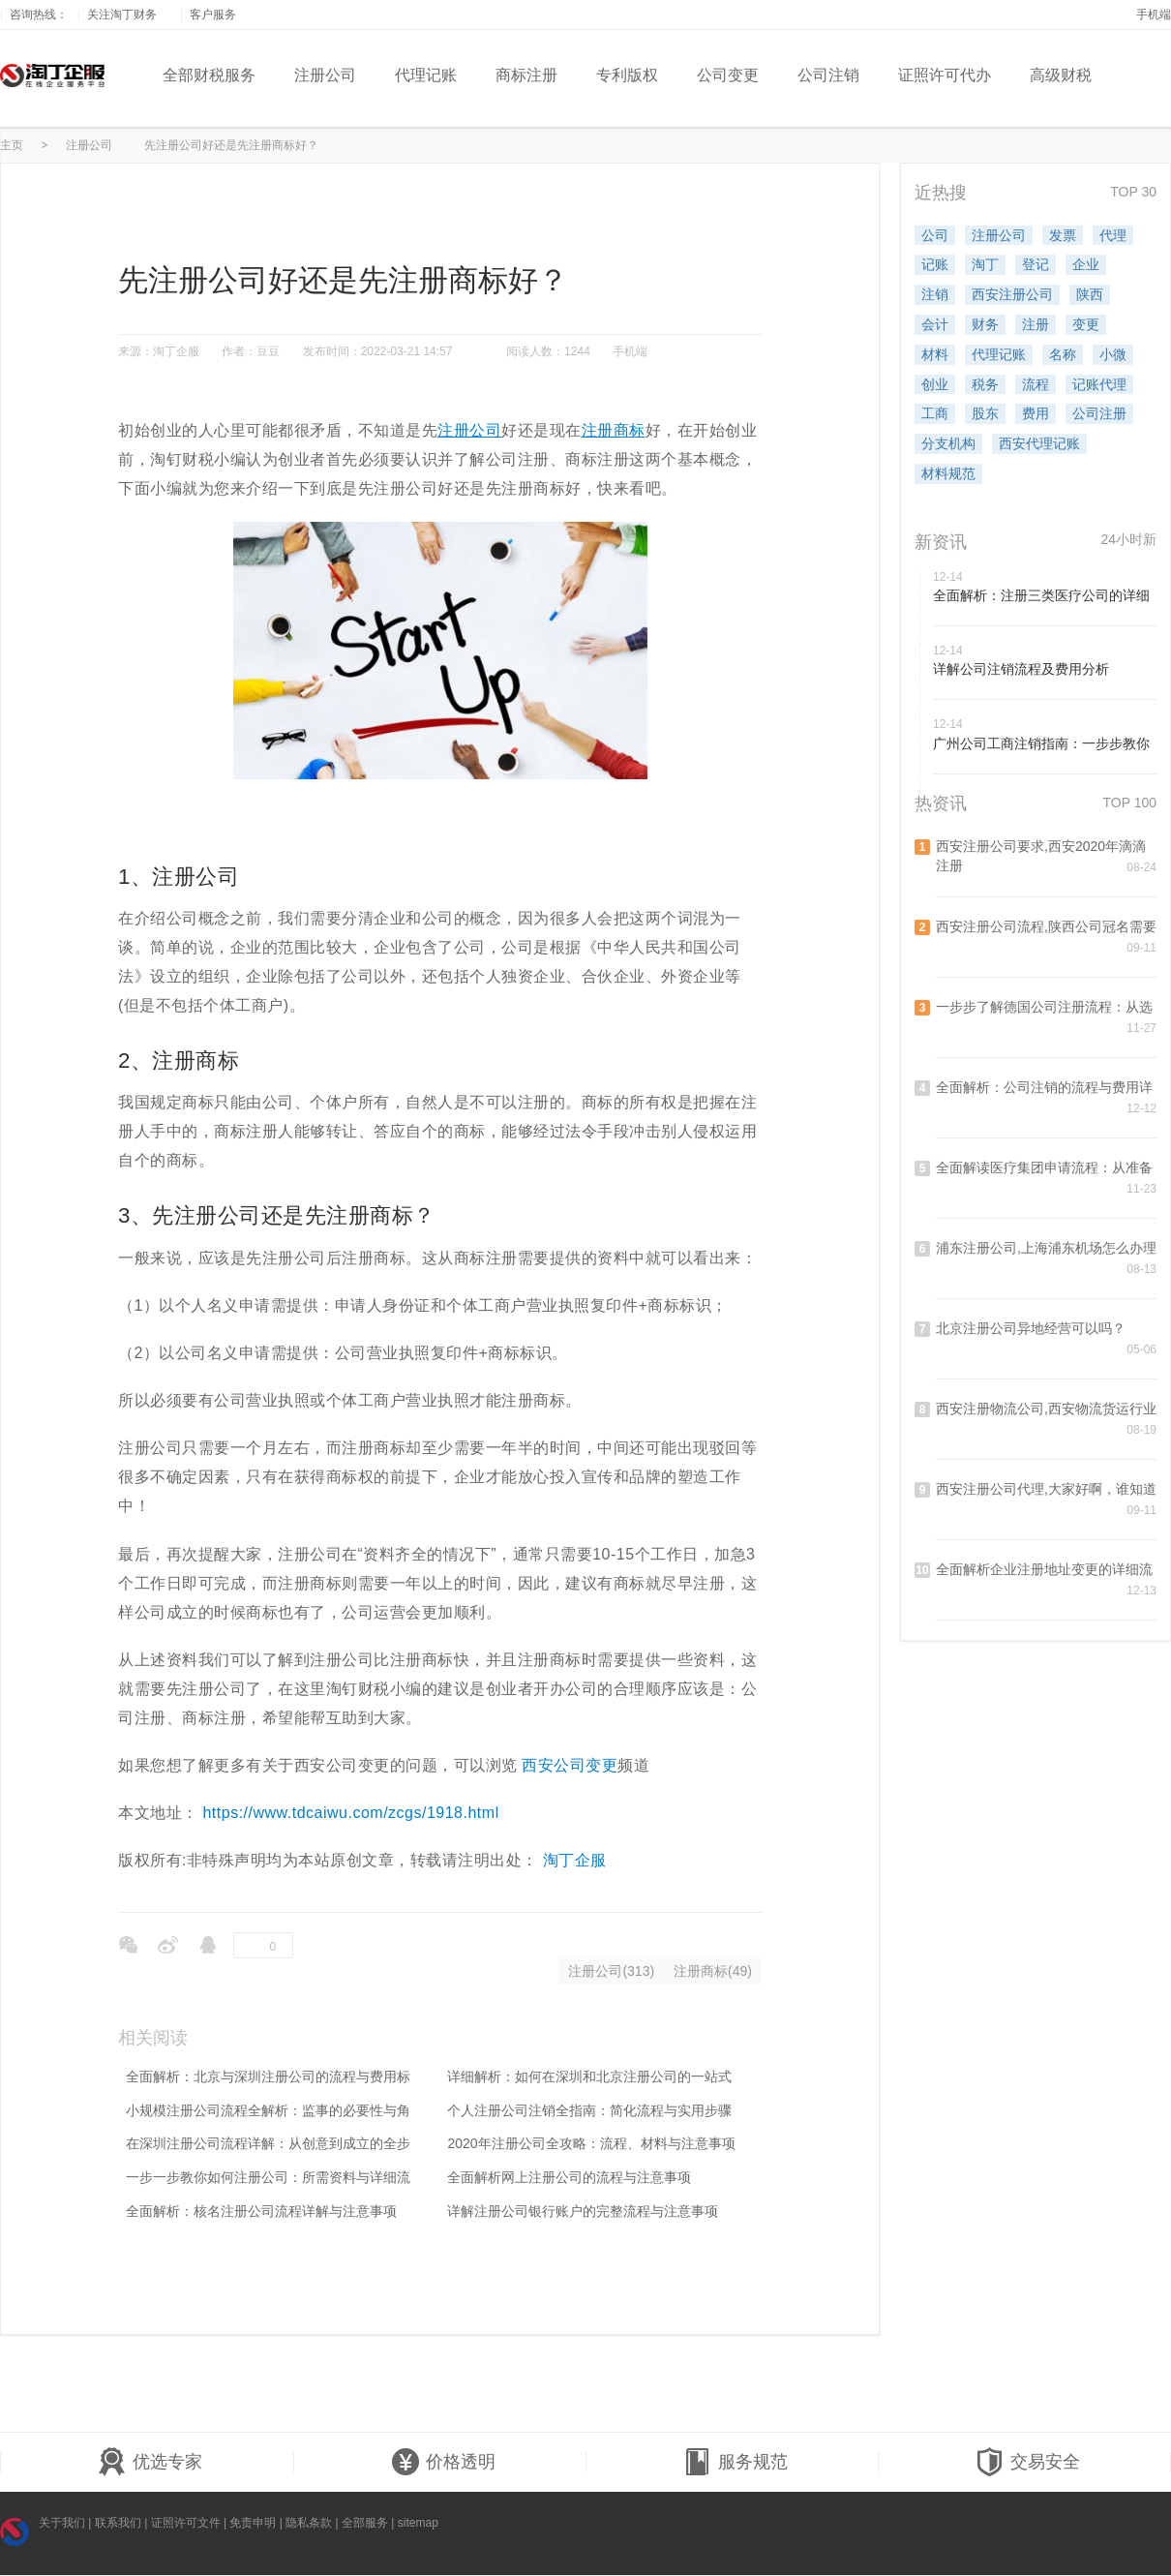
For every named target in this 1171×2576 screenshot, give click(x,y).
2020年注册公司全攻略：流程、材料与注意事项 (591, 2143)
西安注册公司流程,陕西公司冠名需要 (1046, 926)
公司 (934, 235)
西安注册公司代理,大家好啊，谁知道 (1046, 1489)
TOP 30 (1133, 191)
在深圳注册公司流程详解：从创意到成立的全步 (268, 2143)
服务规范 (735, 2462)
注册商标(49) (713, 1971)
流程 (1035, 384)
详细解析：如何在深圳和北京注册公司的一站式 (589, 2076)
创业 (934, 384)
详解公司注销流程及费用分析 (1021, 669)
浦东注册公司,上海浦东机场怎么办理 (1046, 1248)
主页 (11, 145)
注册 (1035, 324)
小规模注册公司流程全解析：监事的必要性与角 (268, 2110)
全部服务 (365, 2523)
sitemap (418, 2523)
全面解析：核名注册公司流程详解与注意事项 (261, 2211)
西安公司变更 (569, 1765)
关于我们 (62, 2523)
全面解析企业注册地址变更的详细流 (1044, 1569)
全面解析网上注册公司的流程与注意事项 (569, 2177)
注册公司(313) (611, 1971)
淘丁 (985, 264)
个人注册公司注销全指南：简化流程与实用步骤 (589, 2110)
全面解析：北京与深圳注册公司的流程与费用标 (268, 2076)
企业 (1085, 264)
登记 (1035, 264)
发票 (1062, 235)
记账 (934, 264)
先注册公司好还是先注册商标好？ (231, 145)
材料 (934, 354)
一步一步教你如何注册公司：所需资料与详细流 (268, 2177)
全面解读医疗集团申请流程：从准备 (1044, 1167)
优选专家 (150, 2462)
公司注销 (828, 75)
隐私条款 (308, 2523)
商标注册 (526, 75)
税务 (985, 384)
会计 (934, 324)
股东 (985, 413)
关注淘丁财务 (128, 14)
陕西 (1089, 294)
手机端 (1153, 14)
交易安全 (1028, 2462)
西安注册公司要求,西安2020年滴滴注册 (1041, 855)
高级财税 (1061, 75)
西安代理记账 (1039, 443)
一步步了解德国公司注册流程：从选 (1044, 1007)
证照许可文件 (186, 2523)
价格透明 (443, 2462)
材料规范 (948, 473)
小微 (1112, 354)
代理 (1112, 235)
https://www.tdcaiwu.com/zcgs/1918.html (350, 1812)
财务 (985, 324)
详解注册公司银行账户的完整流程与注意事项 (582, 2211)
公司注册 (1099, 413)
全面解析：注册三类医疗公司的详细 (1041, 595)
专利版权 (627, 75)
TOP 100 (1129, 802)
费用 (1035, 413)
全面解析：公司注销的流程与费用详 (1044, 1087)
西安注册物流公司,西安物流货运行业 (1046, 1408)
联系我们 (118, 2523)
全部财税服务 (209, 75)
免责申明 (252, 2523)
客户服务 (220, 14)
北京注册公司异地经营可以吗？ (1031, 1328)
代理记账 (426, 75)
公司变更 (728, 75)
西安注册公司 (1012, 294)
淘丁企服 (575, 1860)
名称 (1062, 354)
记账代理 (1099, 384)
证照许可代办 (944, 75)
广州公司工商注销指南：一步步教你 (1041, 743)
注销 (934, 294)
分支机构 (948, 443)
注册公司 (325, 75)
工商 (934, 413)
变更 (1085, 324)
